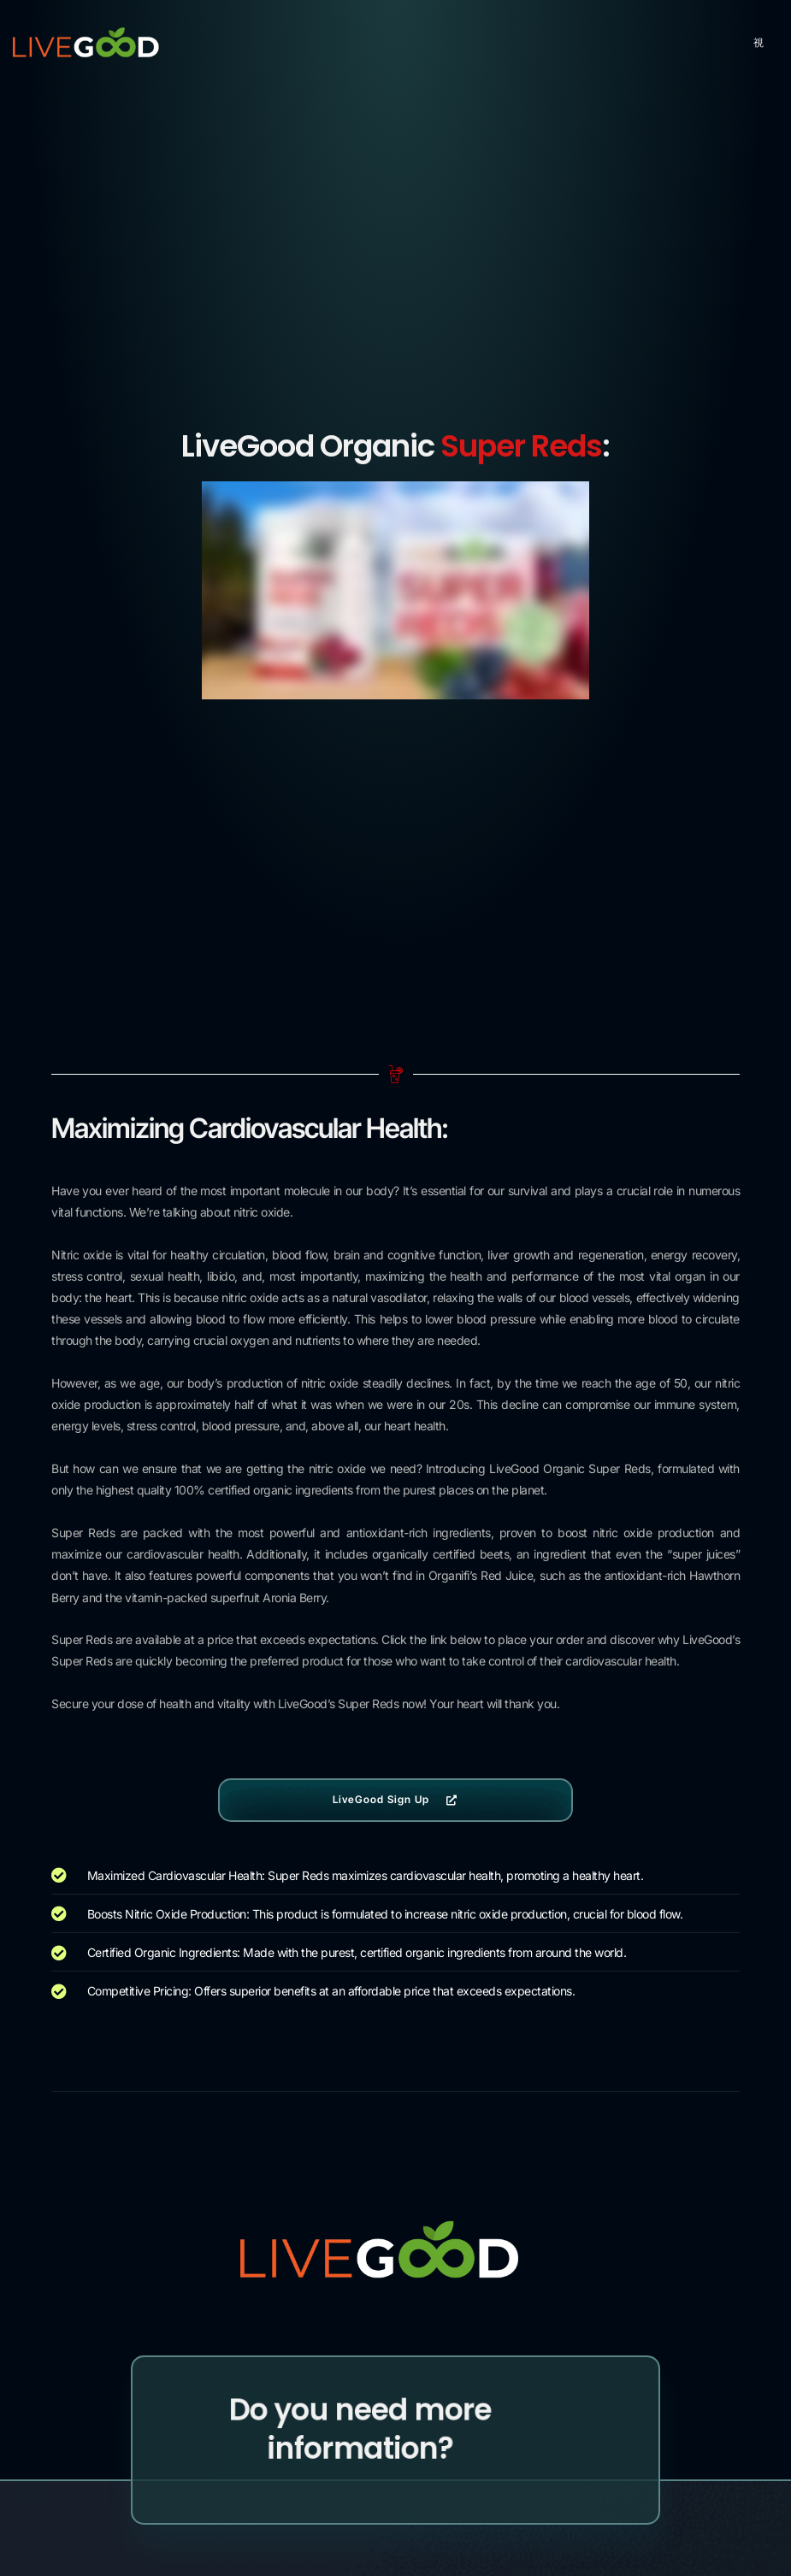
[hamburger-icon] (759, 42)
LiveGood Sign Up (396, 1799)
